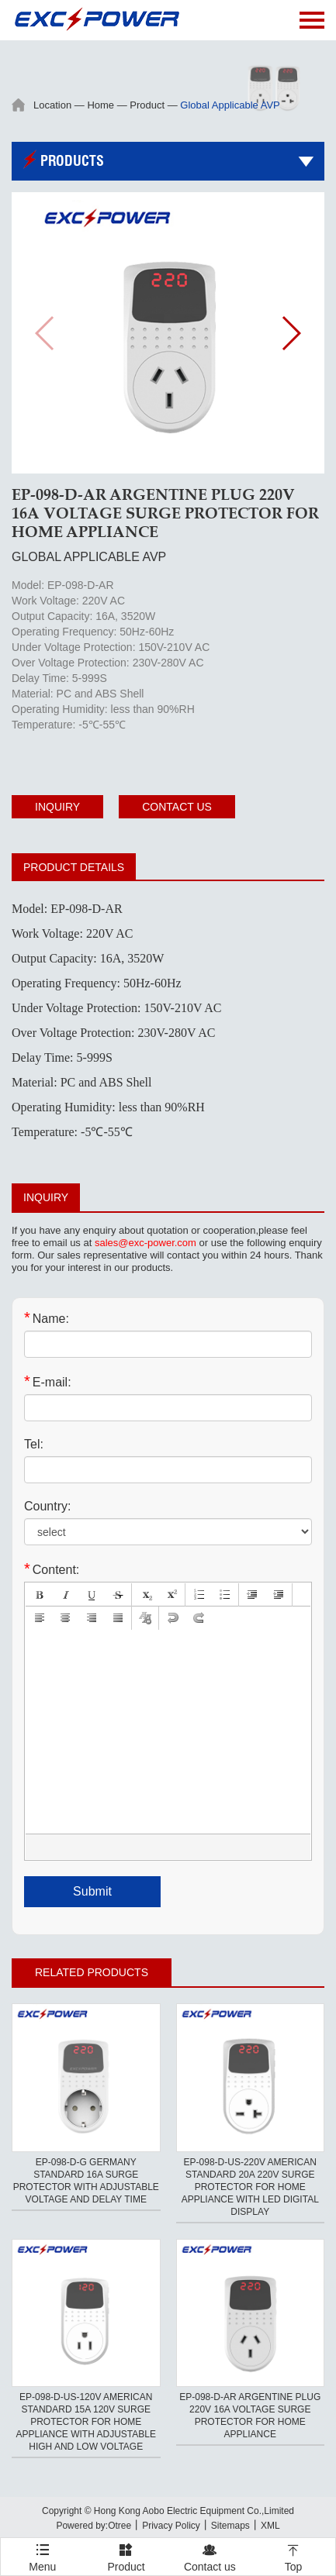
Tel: (33, 1444)
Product (147, 105)
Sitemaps (230, 2525)
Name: (46, 1318)
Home (100, 105)
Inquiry (57, 807)
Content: (51, 1569)
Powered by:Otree (93, 2525)
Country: (47, 1506)
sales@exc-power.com (145, 1242)
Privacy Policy (171, 2525)
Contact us (177, 807)
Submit (92, 1891)
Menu (43, 2550)
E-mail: (47, 1381)
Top (293, 2555)
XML (270, 2525)
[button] (290, 333)
